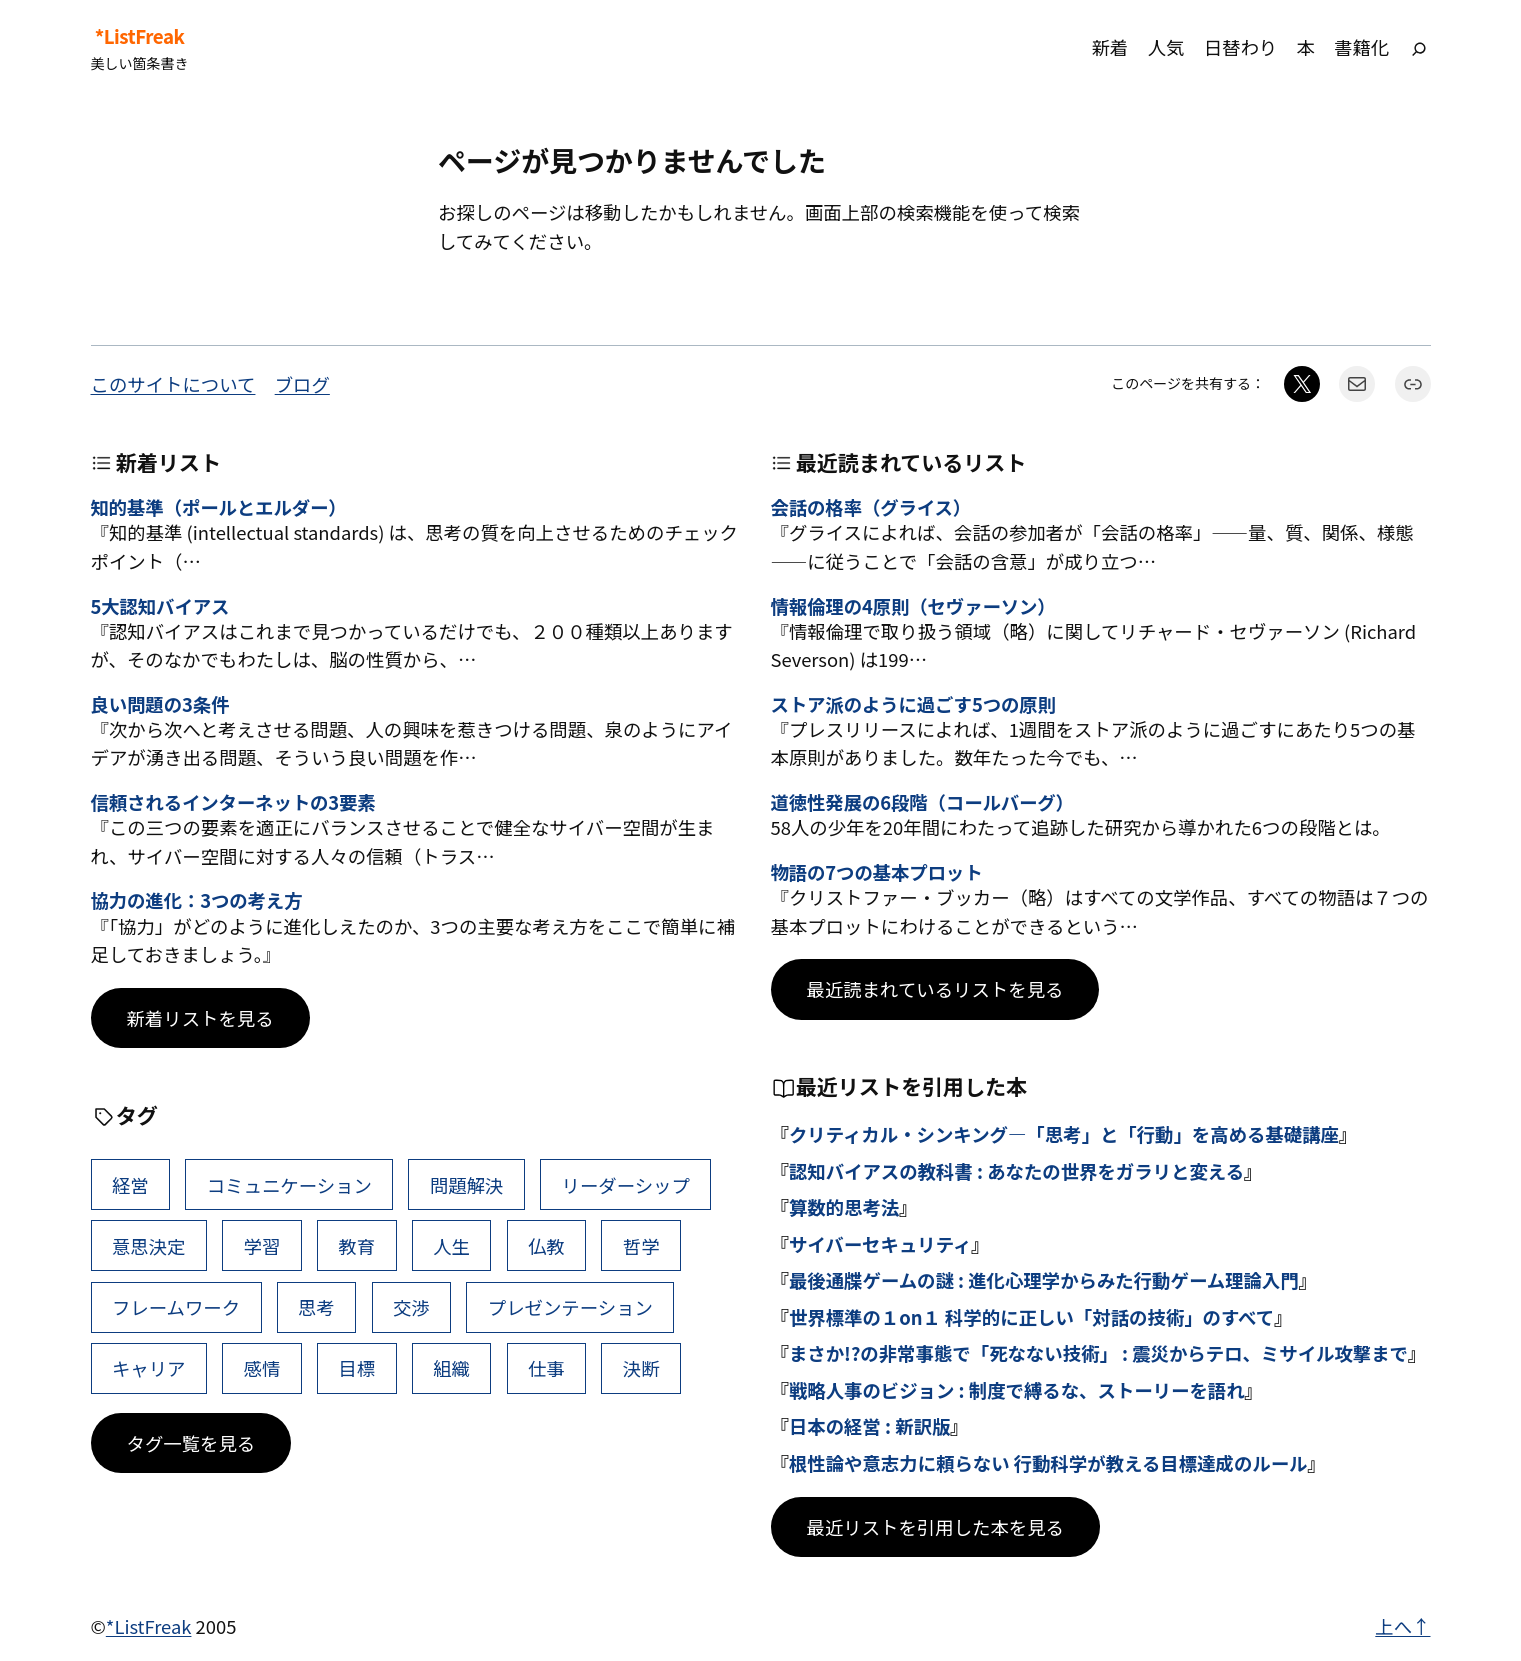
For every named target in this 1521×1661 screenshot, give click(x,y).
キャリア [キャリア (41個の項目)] (149, 1368)
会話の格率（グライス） (871, 507)
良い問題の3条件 (160, 704)
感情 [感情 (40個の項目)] (262, 1368)
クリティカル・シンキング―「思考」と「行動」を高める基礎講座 (1064, 1134)
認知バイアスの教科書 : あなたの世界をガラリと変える (1016, 1171)
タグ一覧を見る (191, 1443)
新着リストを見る (200, 1018)
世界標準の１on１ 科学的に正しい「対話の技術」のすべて (1031, 1317)
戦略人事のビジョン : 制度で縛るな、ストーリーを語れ (1017, 1390)
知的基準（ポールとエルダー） (219, 507)
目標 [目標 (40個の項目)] (356, 1368)
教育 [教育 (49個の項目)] (356, 1246)
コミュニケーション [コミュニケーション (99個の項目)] (289, 1185)
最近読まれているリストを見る (935, 989)
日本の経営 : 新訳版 (869, 1426)
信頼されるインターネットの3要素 (233, 802)
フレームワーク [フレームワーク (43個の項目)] (176, 1307)
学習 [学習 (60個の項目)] (262, 1246)
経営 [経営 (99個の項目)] (130, 1185)
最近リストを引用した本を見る (935, 1527)
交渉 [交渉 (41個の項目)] (411, 1307)
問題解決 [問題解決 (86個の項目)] (467, 1185)
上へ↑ (1402, 1626)
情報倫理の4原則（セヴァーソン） (913, 606)
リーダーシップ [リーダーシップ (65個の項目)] (625, 1185)
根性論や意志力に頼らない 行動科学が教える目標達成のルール (1048, 1463)
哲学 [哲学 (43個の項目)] (641, 1246)
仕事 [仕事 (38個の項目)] (546, 1368)
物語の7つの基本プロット (877, 872)
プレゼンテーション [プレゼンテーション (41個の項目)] (570, 1307)
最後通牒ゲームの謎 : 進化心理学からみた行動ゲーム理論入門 (1044, 1280)
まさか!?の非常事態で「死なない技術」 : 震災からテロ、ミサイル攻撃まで (1098, 1353)
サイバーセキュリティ (880, 1244)
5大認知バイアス (160, 606)
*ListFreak (140, 36)
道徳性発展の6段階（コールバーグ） (922, 802)
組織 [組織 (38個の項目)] (451, 1368)
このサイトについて (173, 384)
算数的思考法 (844, 1207)
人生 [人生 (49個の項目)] (451, 1246)
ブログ (302, 384)
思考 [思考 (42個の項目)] (316, 1307)
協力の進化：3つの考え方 (197, 900)
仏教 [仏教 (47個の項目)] (546, 1246)
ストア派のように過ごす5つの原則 (913, 704)
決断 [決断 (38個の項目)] (641, 1368)
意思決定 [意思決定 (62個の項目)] (149, 1246)
